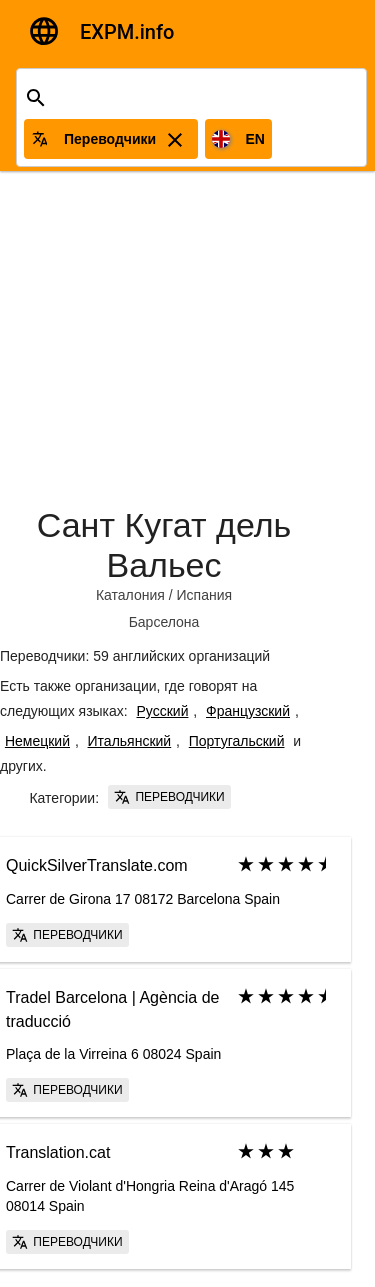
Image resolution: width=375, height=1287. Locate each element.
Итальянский (130, 741)
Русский (163, 711)
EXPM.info (127, 32)
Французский (248, 711)
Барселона (164, 622)
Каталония (130, 595)
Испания (205, 595)
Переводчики (169, 797)
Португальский (237, 741)
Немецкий (37, 741)
